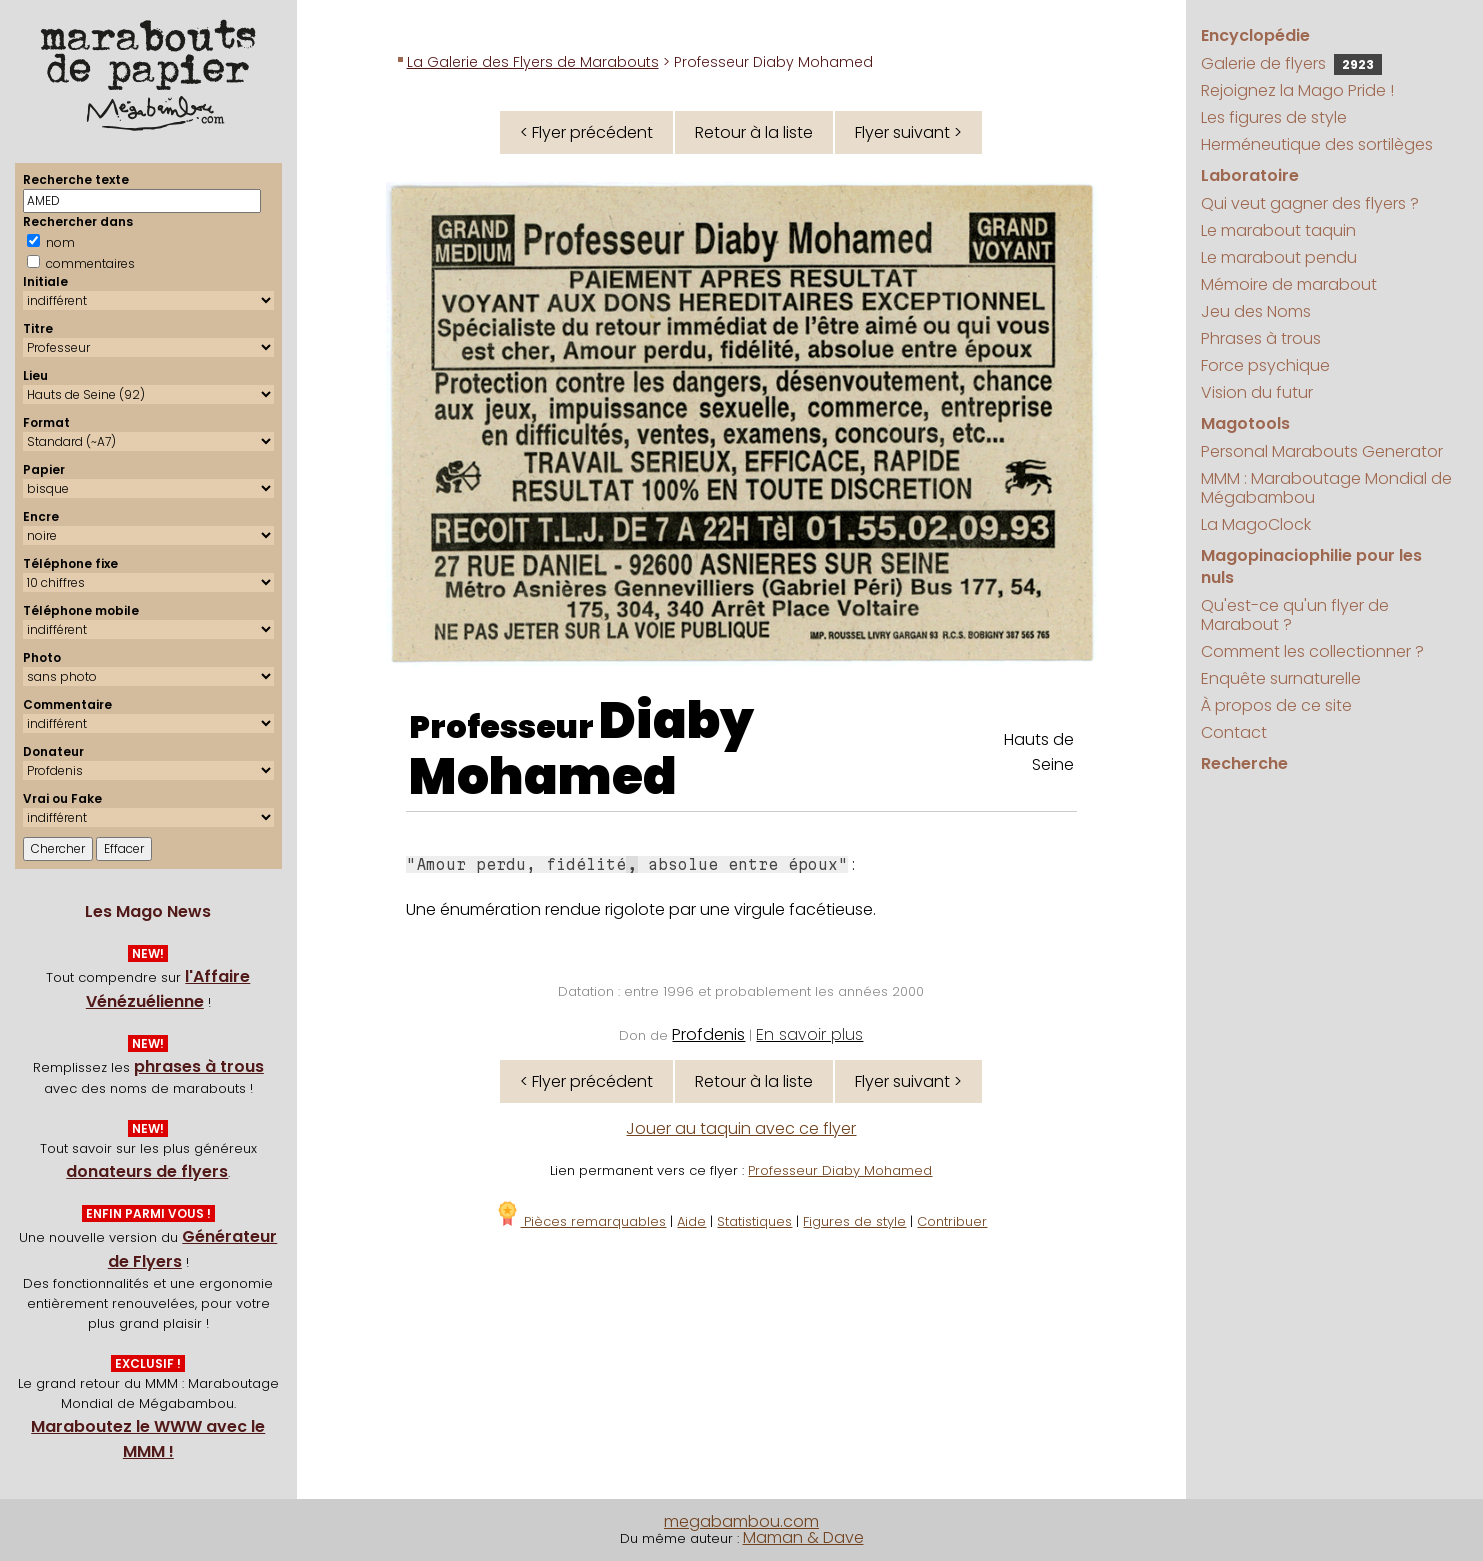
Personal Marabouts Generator (1322, 451)
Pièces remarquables (580, 1221)
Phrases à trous (1261, 338)
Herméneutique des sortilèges (1317, 144)
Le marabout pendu (1279, 257)
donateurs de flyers (147, 1171)
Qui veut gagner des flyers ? (1310, 203)
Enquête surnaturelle (1281, 678)
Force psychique (1265, 365)
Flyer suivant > (908, 132)
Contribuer (952, 1221)
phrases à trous (199, 1066)
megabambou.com (741, 1521)
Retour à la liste (754, 132)
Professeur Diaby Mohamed (840, 1170)
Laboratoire (1250, 175)
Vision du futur (1257, 392)
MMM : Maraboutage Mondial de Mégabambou (1326, 488)
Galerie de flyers (1291, 63)
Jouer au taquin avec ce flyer (741, 1128)
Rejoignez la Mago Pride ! (1297, 90)
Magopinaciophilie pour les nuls (1311, 566)
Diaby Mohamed (581, 749)
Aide (691, 1221)
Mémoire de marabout (1289, 284)
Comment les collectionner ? (1312, 651)
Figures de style (854, 1221)
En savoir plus (809, 1034)
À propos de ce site (1276, 705)
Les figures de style (1274, 117)
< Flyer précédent (586, 132)
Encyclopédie (1255, 35)
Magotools (1245, 423)
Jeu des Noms (1256, 311)
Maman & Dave (803, 1537)
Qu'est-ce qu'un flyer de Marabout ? (1295, 615)
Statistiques (754, 1221)
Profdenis (708, 1034)
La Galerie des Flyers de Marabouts (533, 62)
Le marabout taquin (1278, 230)
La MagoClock (1256, 524)
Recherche (1244, 763)
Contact (1234, 732)
